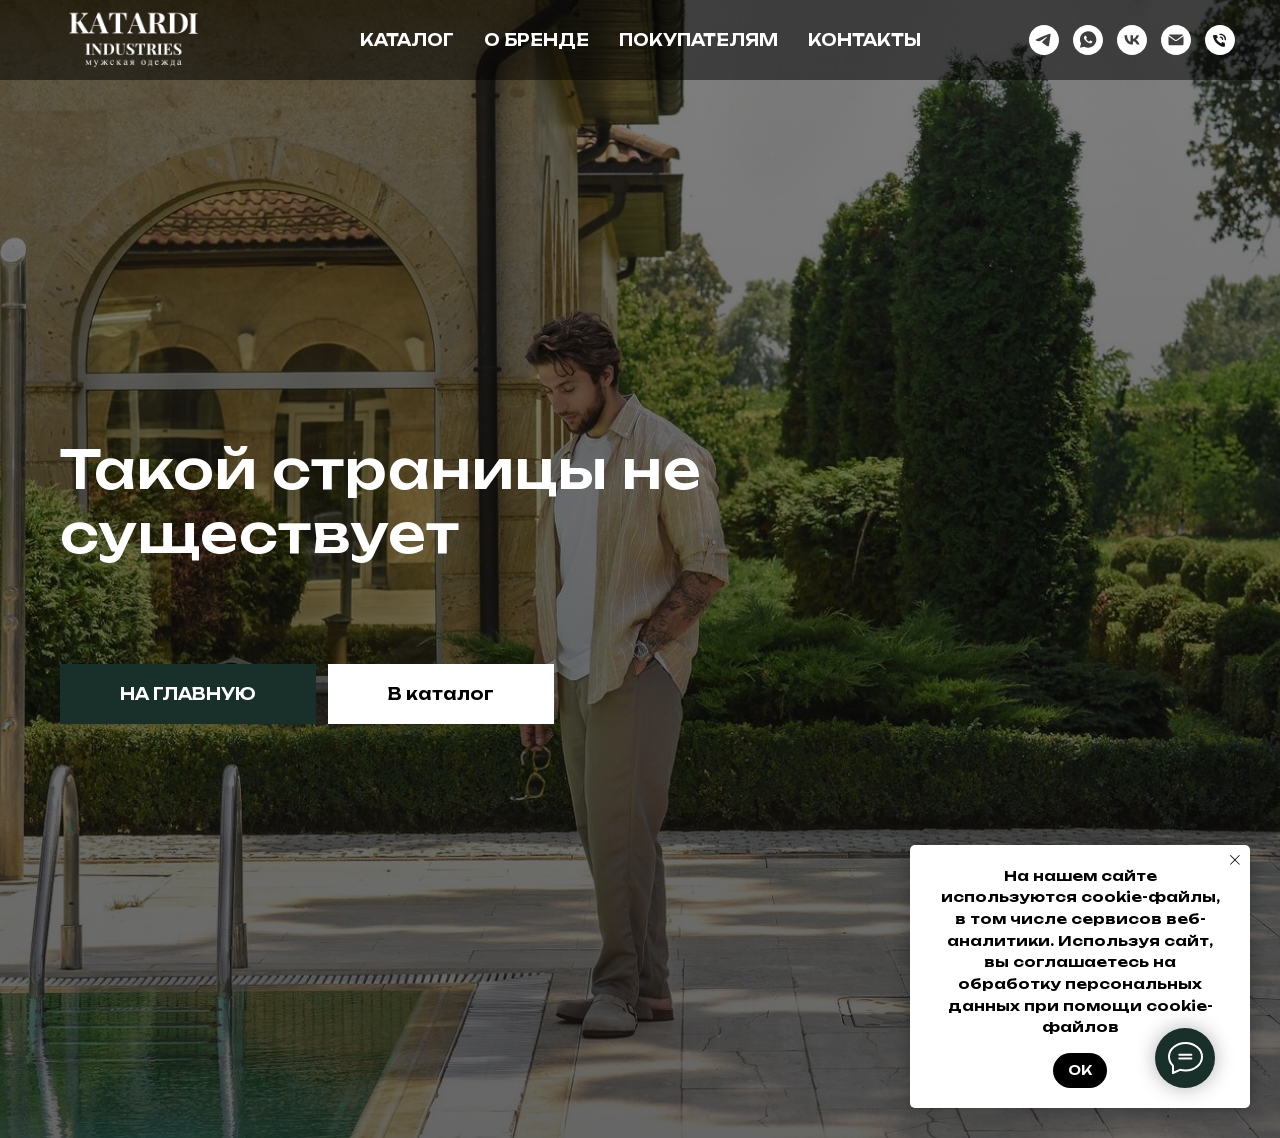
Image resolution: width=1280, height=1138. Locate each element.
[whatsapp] (1088, 40)
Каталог (407, 40)
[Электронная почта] (1176, 40)
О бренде (536, 40)
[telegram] (1044, 40)
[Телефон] (1220, 40)
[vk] (1132, 40)
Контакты (864, 40)
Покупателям (698, 40)
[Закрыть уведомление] (1235, 860)
